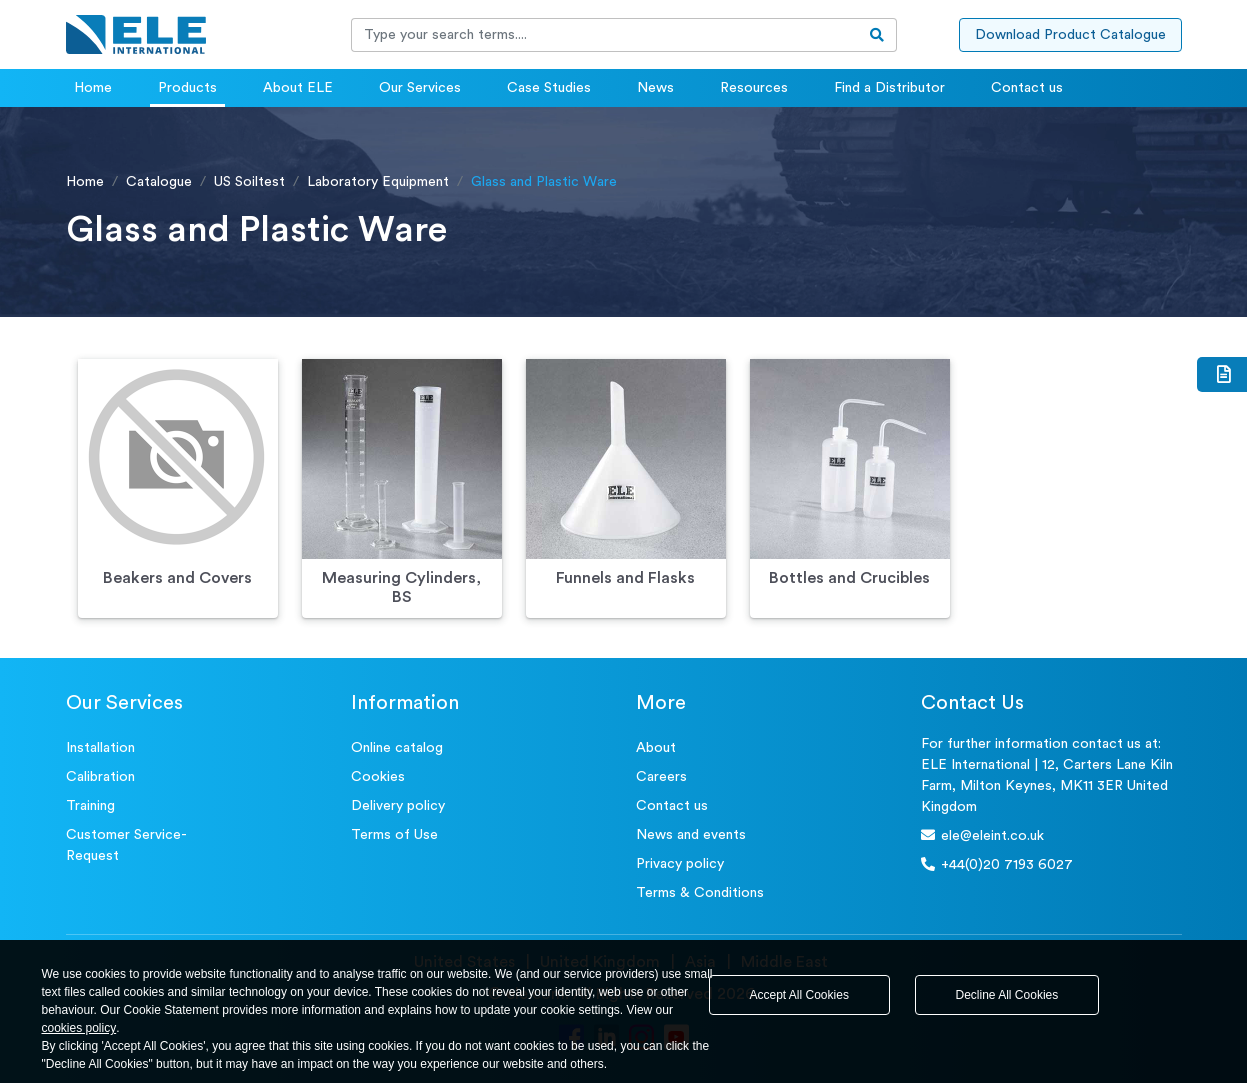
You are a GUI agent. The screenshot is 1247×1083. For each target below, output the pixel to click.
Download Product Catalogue (1070, 35)
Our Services (420, 88)
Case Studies (549, 88)
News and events (691, 835)
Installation (100, 748)
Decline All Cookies (1007, 995)
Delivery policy (398, 806)
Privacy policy (680, 864)
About (656, 748)
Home (93, 88)
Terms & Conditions (700, 893)
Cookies (378, 777)
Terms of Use (394, 835)
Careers (661, 777)
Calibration (100, 777)
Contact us (1027, 88)
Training (90, 806)
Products (187, 88)
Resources (754, 88)
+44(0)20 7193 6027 (997, 864)
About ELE (298, 88)
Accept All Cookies (799, 995)
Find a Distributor (889, 88)
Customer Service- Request (126, 845)
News (655, 88)
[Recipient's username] (605, 35)
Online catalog (397, 748)
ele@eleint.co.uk (982, 835)
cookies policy (79, 1028)
